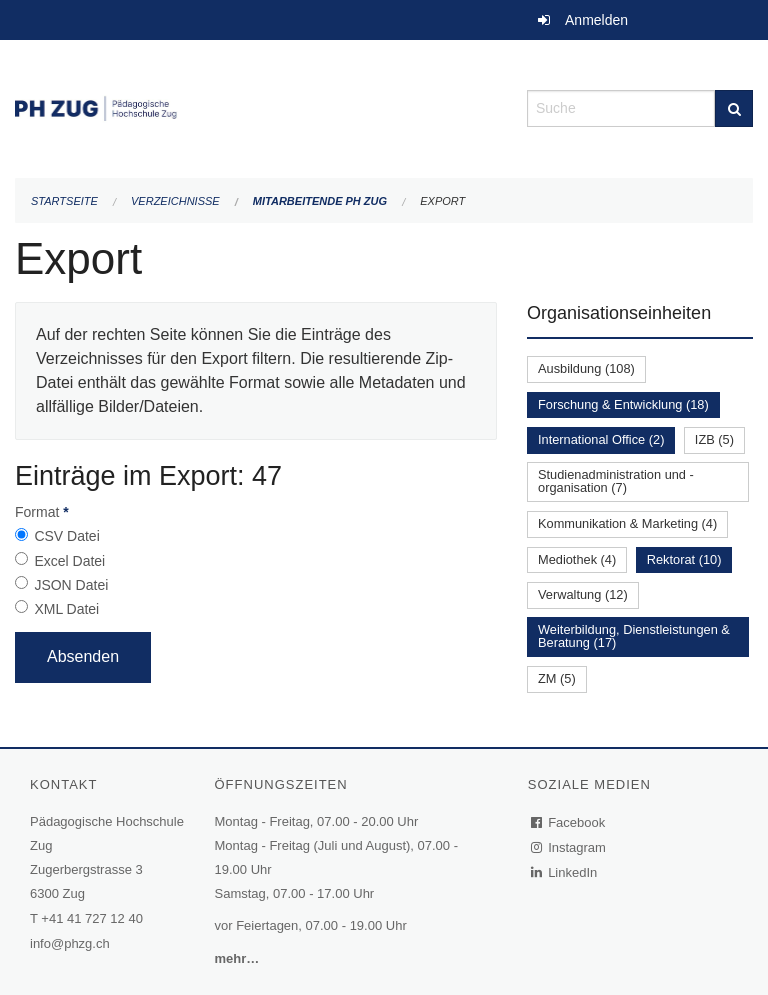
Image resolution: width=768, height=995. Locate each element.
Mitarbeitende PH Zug (320, 201)
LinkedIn (565, 872)
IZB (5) (714, 439)
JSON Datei (71, 585)
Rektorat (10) (684, 559)
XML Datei (66, 609)
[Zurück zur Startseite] (256, 106)
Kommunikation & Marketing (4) (627, 523)
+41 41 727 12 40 (92, 918)
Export (442, 201)
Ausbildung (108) (586, 368)
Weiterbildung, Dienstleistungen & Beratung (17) (634, 636)
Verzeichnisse (175, 201)
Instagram (569, 847)
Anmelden (596, 20)
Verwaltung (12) (583, 594)
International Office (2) (601, 439)
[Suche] (734, 108)
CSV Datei (66, 536)
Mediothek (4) (577, 559)
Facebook (569, 822)
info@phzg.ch (70, 943)
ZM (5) (557, 678)
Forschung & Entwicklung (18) (623, 404)
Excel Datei (69, 561)
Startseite (64, 201)
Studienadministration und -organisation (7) (616, 481)
